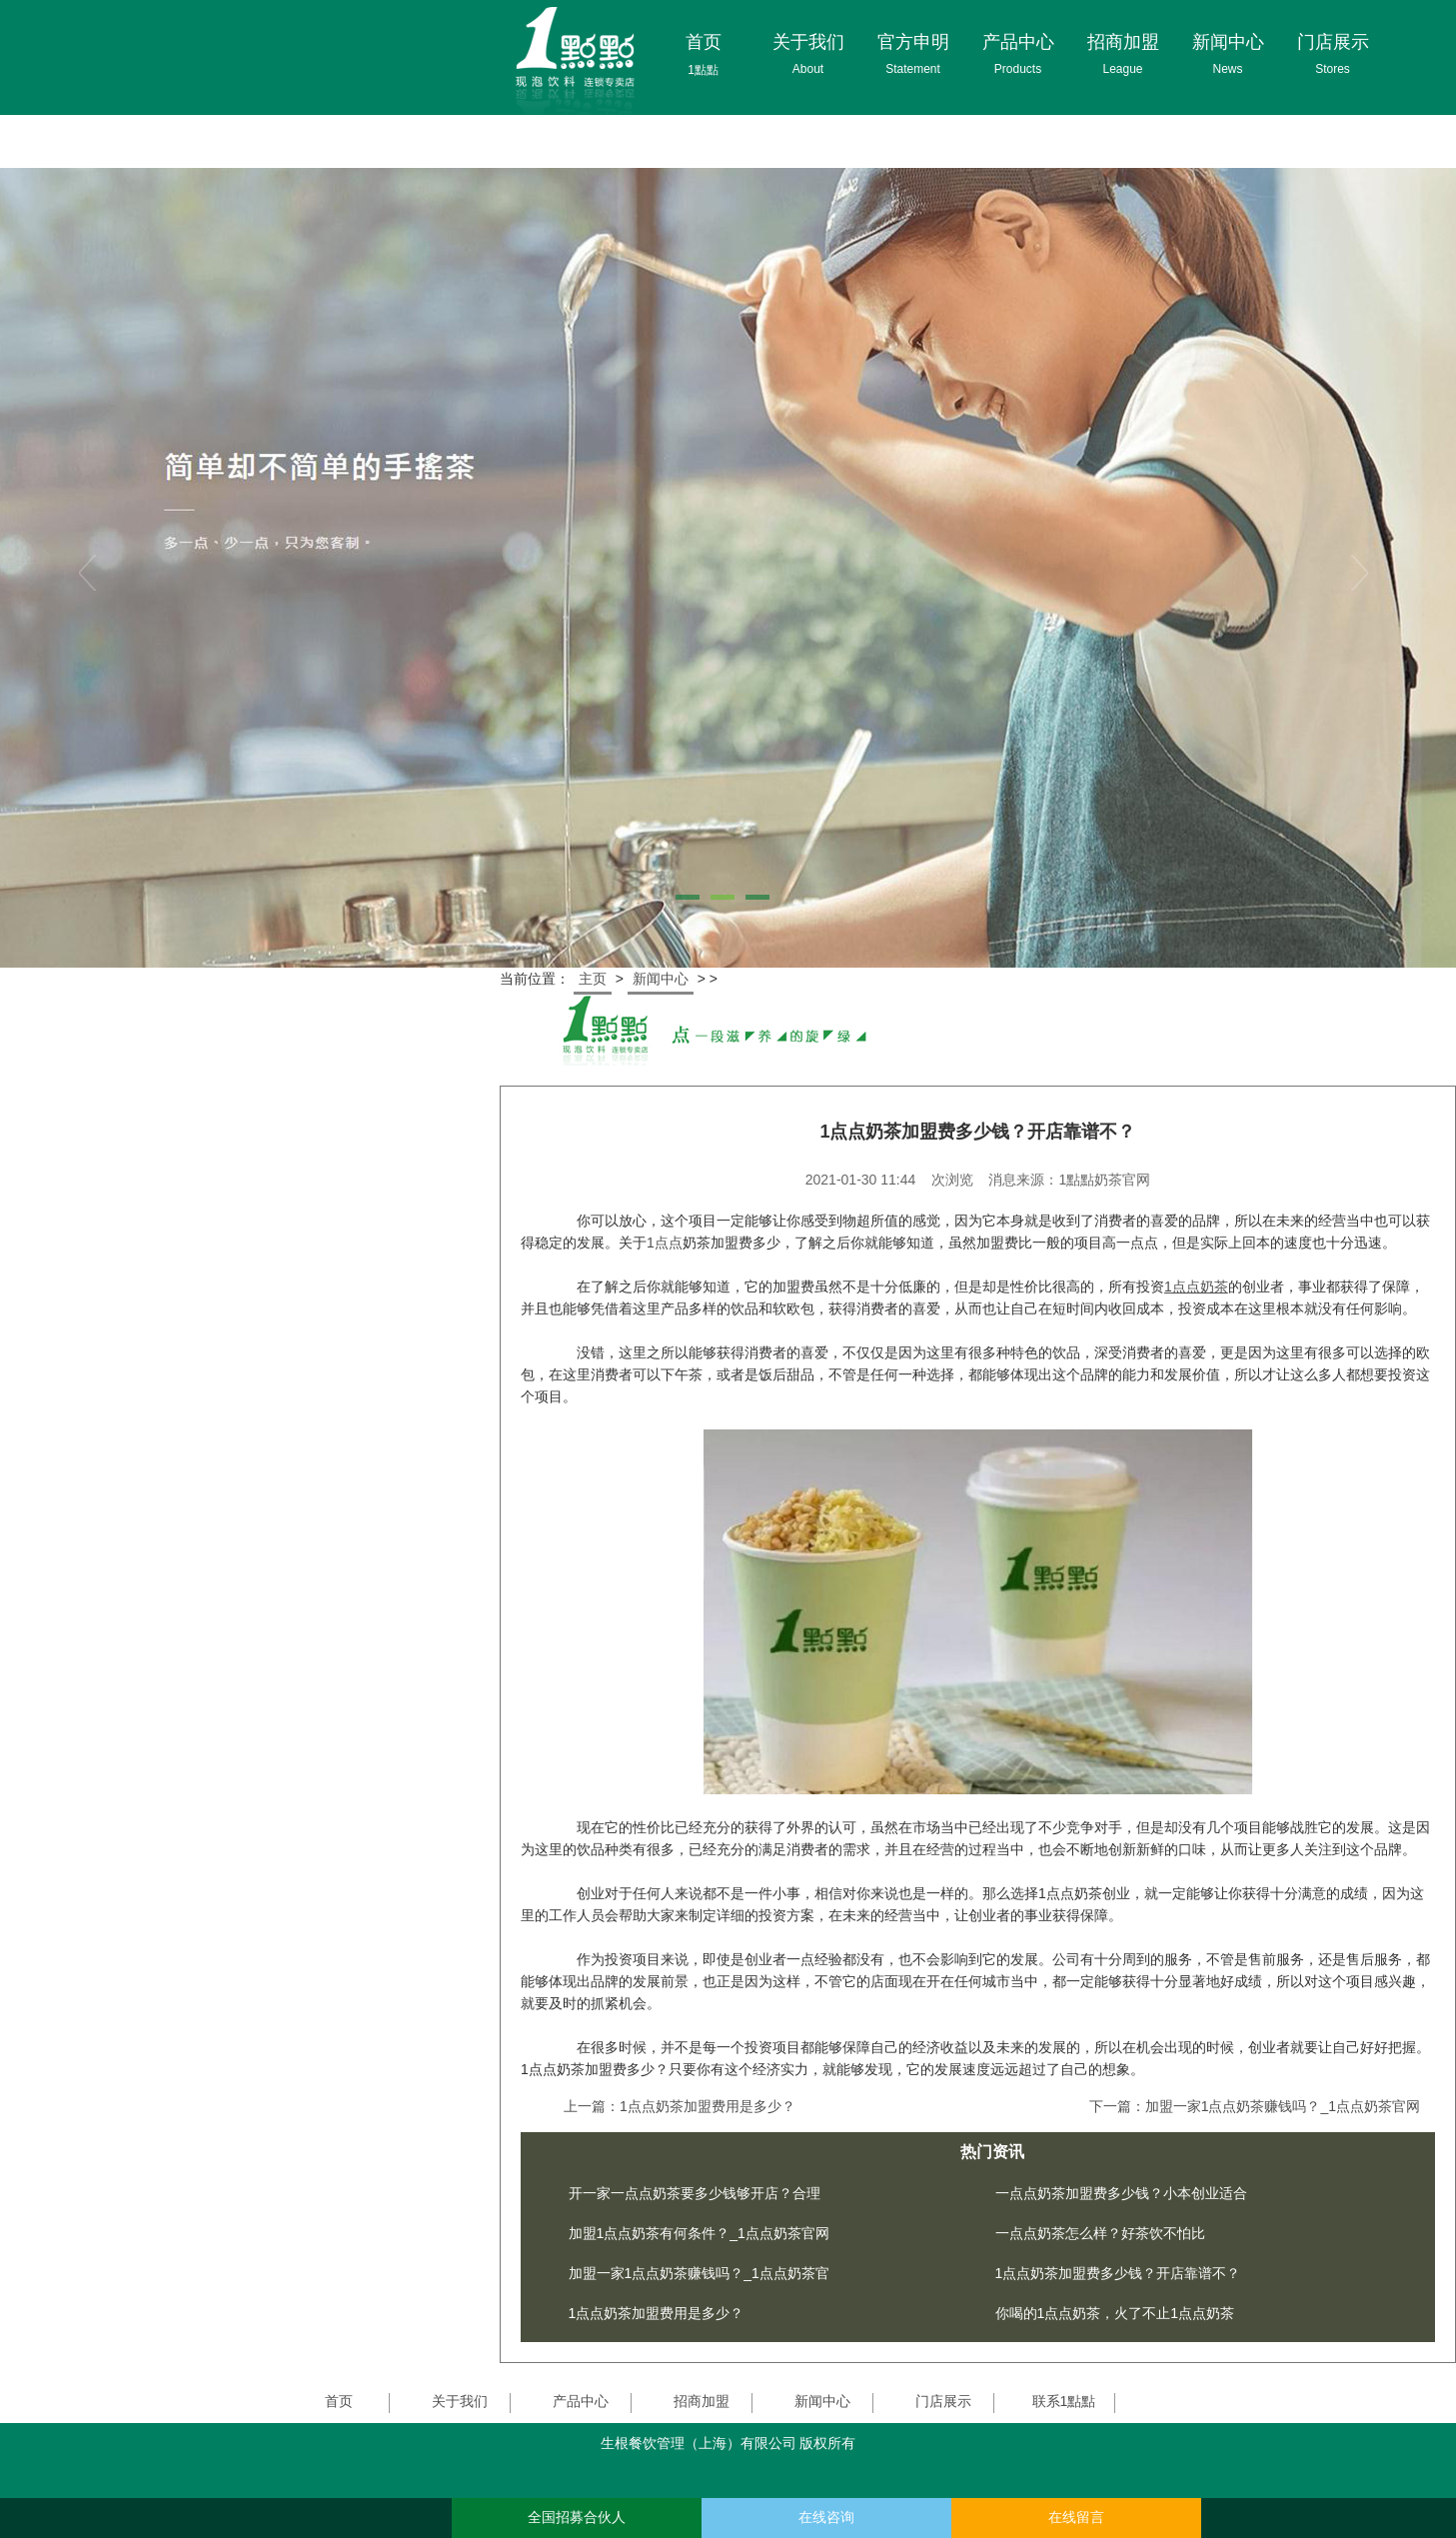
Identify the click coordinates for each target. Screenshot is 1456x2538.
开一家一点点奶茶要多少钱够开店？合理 (694, 2193)
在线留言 (1076, 2517)
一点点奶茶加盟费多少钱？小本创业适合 (1121, 2193)
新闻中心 (661, 979)
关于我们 (460, 2401)
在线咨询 (826, 2517)
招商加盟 (701, 2401)
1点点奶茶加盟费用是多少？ (656, 2313)
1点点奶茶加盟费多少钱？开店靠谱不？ (1118, 2273)
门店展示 (943, 2401)
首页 (339, 2401)
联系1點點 (1064, 2401)
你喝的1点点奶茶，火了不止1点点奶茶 (1115, 2313)
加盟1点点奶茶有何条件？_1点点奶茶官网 (699, 2233)
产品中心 (581, 2401)
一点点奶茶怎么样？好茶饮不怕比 (1100, 2233)
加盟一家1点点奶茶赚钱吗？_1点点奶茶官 (699, 2273)
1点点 (665, 1243)
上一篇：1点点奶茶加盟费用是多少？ (679, 2106)
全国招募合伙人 (577, 2517)
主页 (593, 979)
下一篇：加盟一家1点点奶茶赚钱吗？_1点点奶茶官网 (1254, 2106)
